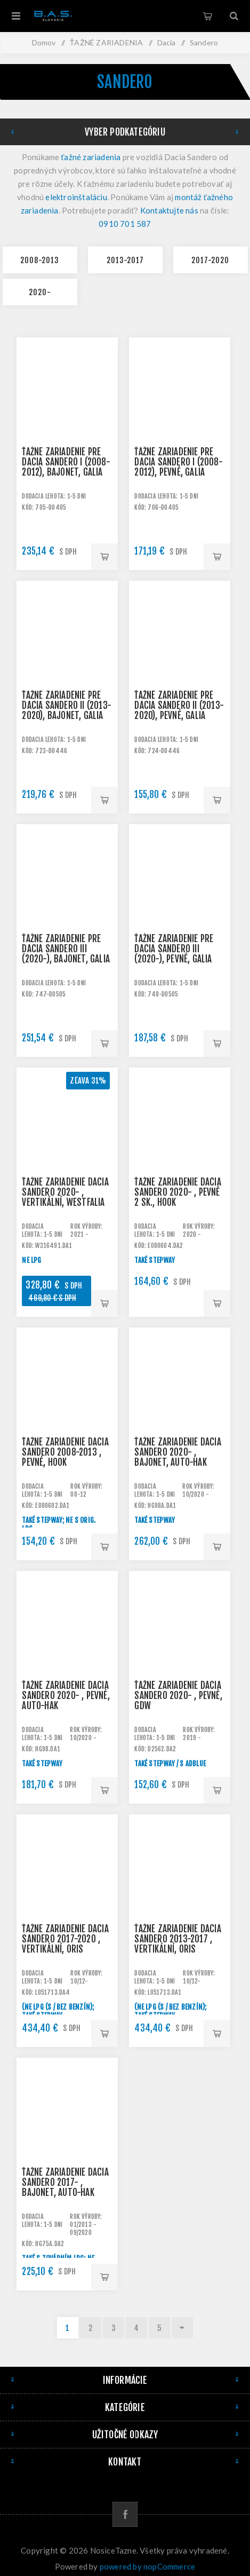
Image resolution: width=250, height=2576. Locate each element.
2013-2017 (125, 260)
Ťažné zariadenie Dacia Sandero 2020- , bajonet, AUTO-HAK (177, 1452)
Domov (44, 42)
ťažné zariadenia (91, 157)
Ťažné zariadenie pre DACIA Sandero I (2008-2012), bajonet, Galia (66, 462)
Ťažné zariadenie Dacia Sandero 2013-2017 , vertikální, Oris (177, 1939)
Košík (207, 16)
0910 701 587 (125, 223)
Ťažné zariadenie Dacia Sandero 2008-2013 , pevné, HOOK (65, 1452)
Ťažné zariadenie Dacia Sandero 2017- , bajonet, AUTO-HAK (65, 2182)
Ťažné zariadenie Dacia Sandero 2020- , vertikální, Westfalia (65, 1192)
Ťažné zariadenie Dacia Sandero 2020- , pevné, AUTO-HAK (65, 1695)
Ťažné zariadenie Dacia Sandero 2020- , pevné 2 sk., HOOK (177, 1192)
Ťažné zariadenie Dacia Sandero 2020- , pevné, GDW (178, 1695)
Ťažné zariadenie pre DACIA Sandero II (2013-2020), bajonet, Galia (66, 705)
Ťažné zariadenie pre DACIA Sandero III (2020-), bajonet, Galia (66, 949)
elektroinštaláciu (76, 197)
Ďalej (182, 2327)
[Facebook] (125, 2514)
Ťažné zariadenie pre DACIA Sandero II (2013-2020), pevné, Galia (179, 705)
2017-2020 (210, 260)
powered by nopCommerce (147, 2566)
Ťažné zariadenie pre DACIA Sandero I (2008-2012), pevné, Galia (178, 462)
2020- (40, 292)
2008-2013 (39, 260)
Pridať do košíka (104, 556)
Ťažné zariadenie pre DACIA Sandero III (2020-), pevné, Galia (173, 949)
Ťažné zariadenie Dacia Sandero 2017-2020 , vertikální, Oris (65, 1939)
